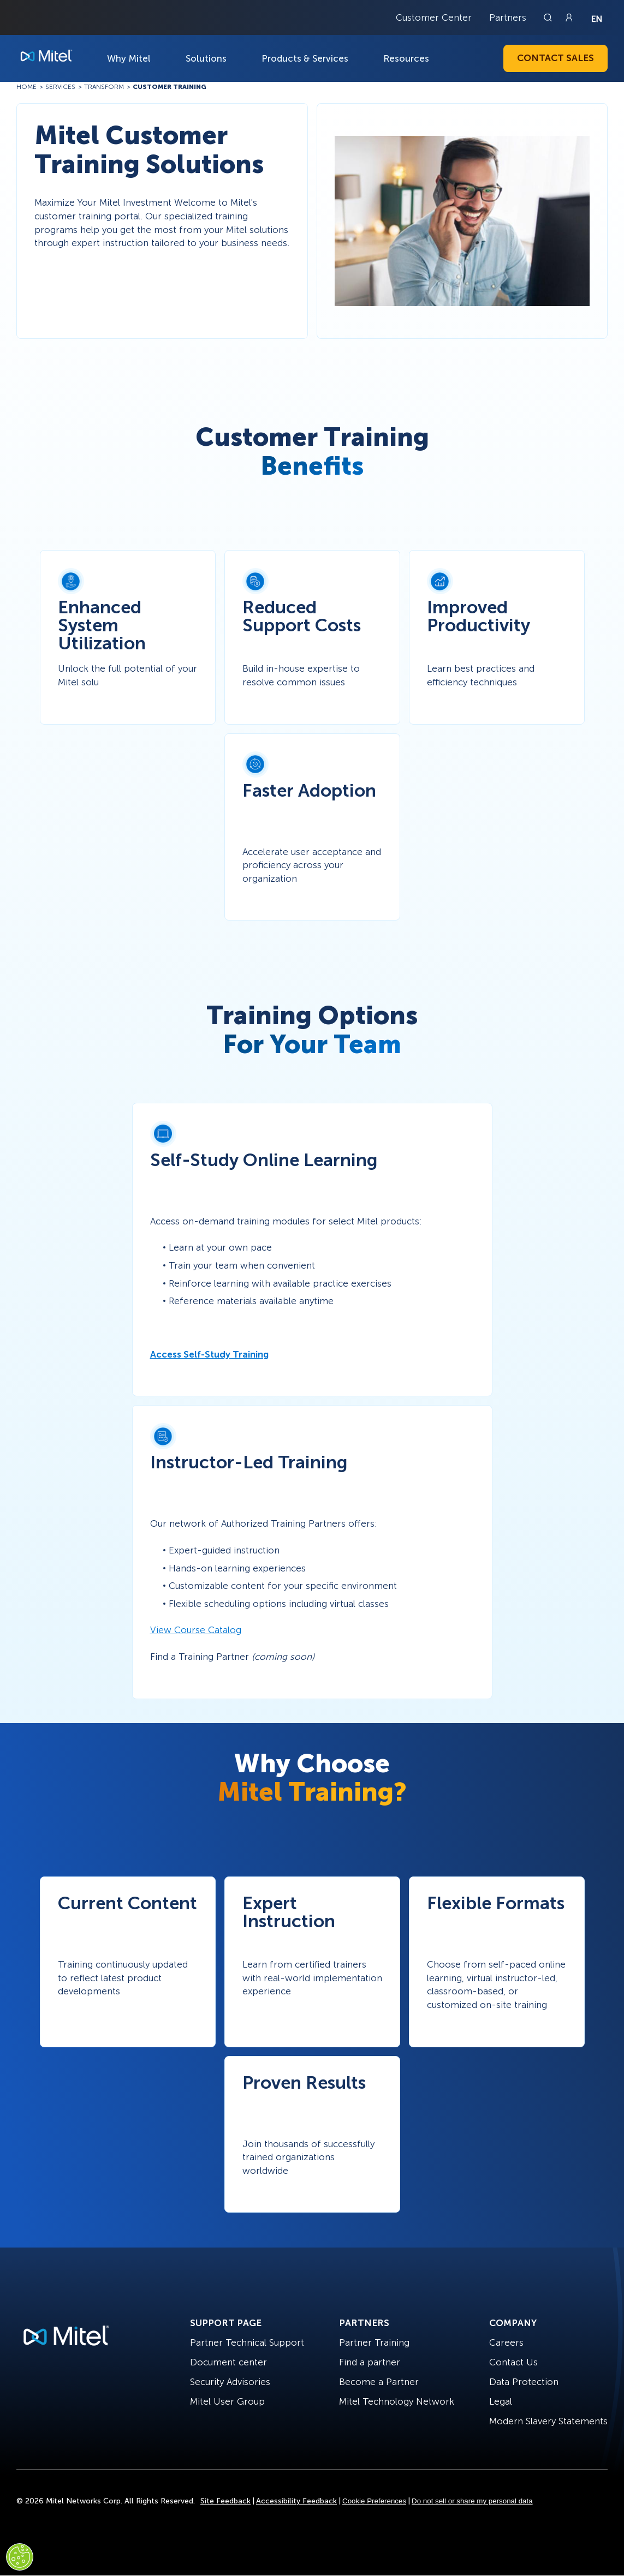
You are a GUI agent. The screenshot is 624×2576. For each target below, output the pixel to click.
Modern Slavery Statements (548, 2421)
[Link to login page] (568, 17)
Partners (507, 17)
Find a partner (369, 2362)
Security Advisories (230, 2381)
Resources (406, 58)
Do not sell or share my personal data (472, 2501)
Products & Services (305, 58)
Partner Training (374, 2342)
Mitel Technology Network (396, 2401)
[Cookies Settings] (19, 2557)
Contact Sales (555, 57)
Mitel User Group (227, 2401)
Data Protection (523, 2381)
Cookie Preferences (374, 2501)
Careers (506, 2342)
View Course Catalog (195, 1629)
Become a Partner (379, 2381)
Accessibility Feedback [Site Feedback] (296, 2501)
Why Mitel (129, 58)
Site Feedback (225, 2501)
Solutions (206, 58)
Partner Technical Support (247, 2342)
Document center (228, 2362)
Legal (500, 2401)
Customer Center (434, 17)
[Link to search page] (549, 17)
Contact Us (513, 2362)
